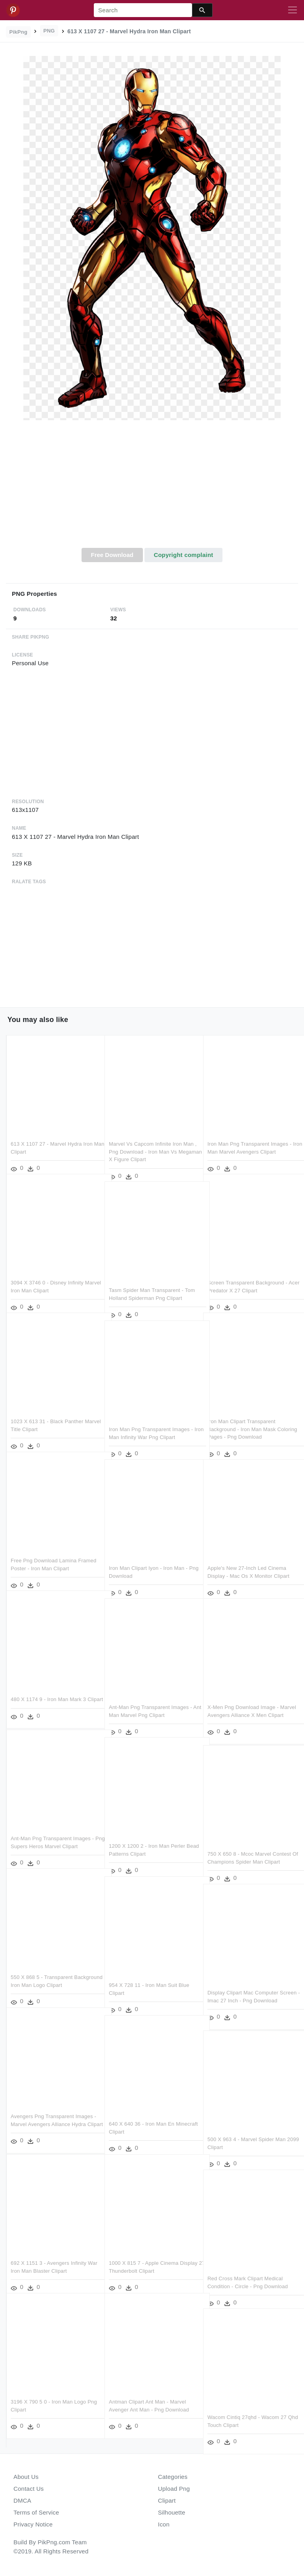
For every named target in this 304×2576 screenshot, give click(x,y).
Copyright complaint (183, 554)
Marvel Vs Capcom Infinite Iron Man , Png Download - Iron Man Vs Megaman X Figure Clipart (151, 1141)
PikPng (19, 32)
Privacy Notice (33, 2524)
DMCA (22, 2500)
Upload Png (174, 2488)
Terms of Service (36, 2512)
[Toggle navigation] (292, 10)
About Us (26, 2476)
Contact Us (28, 2488)
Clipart (167, 2500)
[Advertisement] (152, 488)
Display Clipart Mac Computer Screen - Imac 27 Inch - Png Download (242, 1989)
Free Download (112, 554)
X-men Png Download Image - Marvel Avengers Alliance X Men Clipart (245, 1704)
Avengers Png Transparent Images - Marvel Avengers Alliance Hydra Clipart (53, 2113)
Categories (173, 2476)
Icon (163, 2524)
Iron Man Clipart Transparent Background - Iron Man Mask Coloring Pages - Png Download (245, 1418)
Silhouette (171, 2512)
